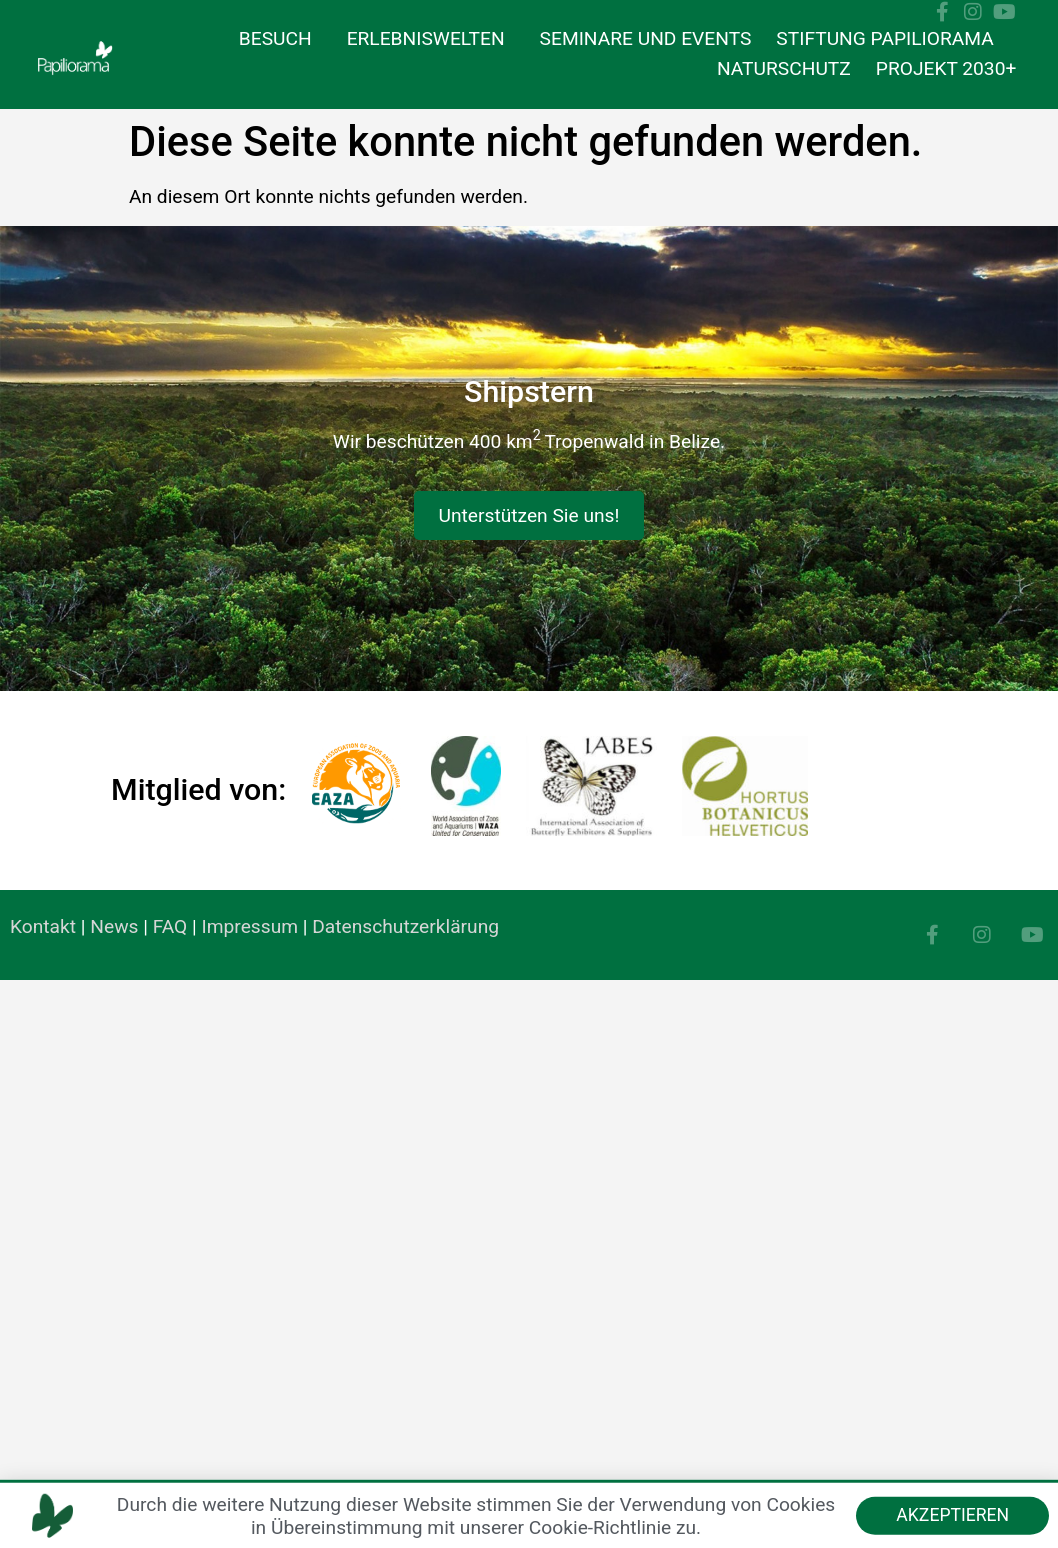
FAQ (170, 926)
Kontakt (43, 926)
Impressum (250, 926)
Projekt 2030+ (946, 68)
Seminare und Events (646, 38)
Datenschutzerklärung (405, 926)
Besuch (280, 38)
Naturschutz (784, 68)
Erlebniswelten (431, 38)
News (114, 926)
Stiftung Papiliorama (889, 38)
